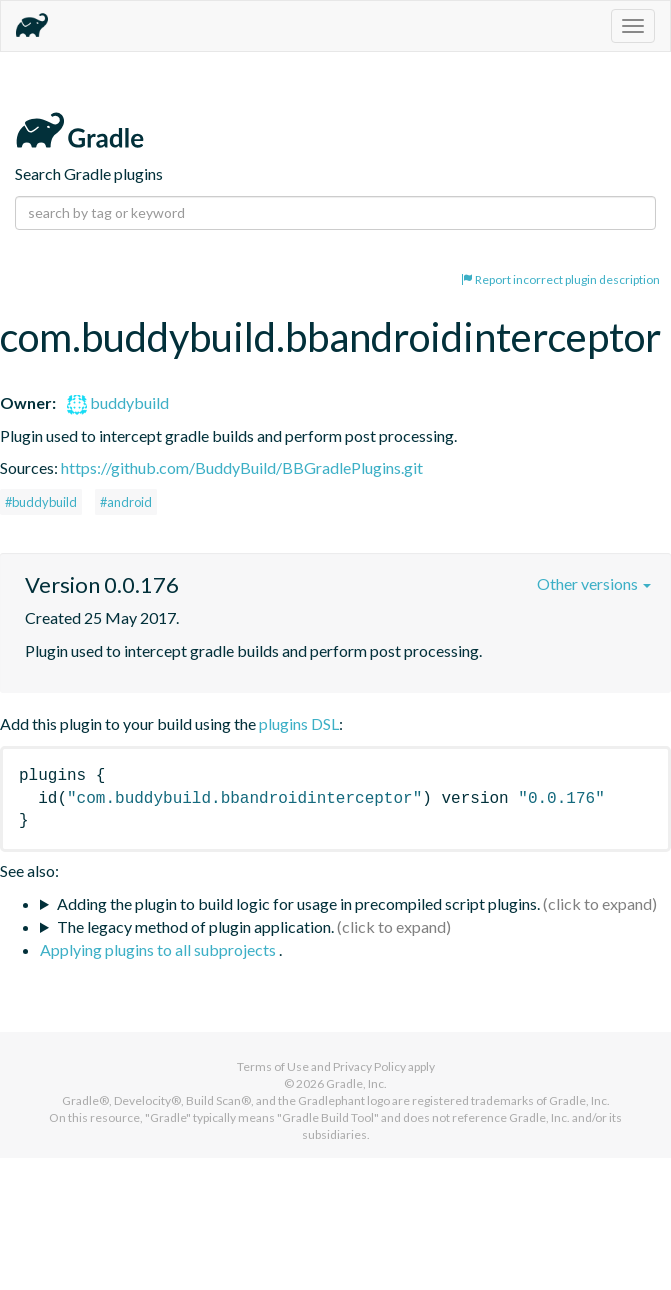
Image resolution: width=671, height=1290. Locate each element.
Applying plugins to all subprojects (159, 949)
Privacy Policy (369, 1066)
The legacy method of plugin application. (195, 926)
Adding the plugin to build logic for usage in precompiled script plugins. (298, 903)
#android (126, 502)
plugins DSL (299, 723)
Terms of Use (273, 1066)
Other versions (594, 583)
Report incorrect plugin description (560, 279)
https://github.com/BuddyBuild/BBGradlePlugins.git (242, 467)
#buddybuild (41, 502)
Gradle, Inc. (356, 1083)
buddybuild (118, 402)
